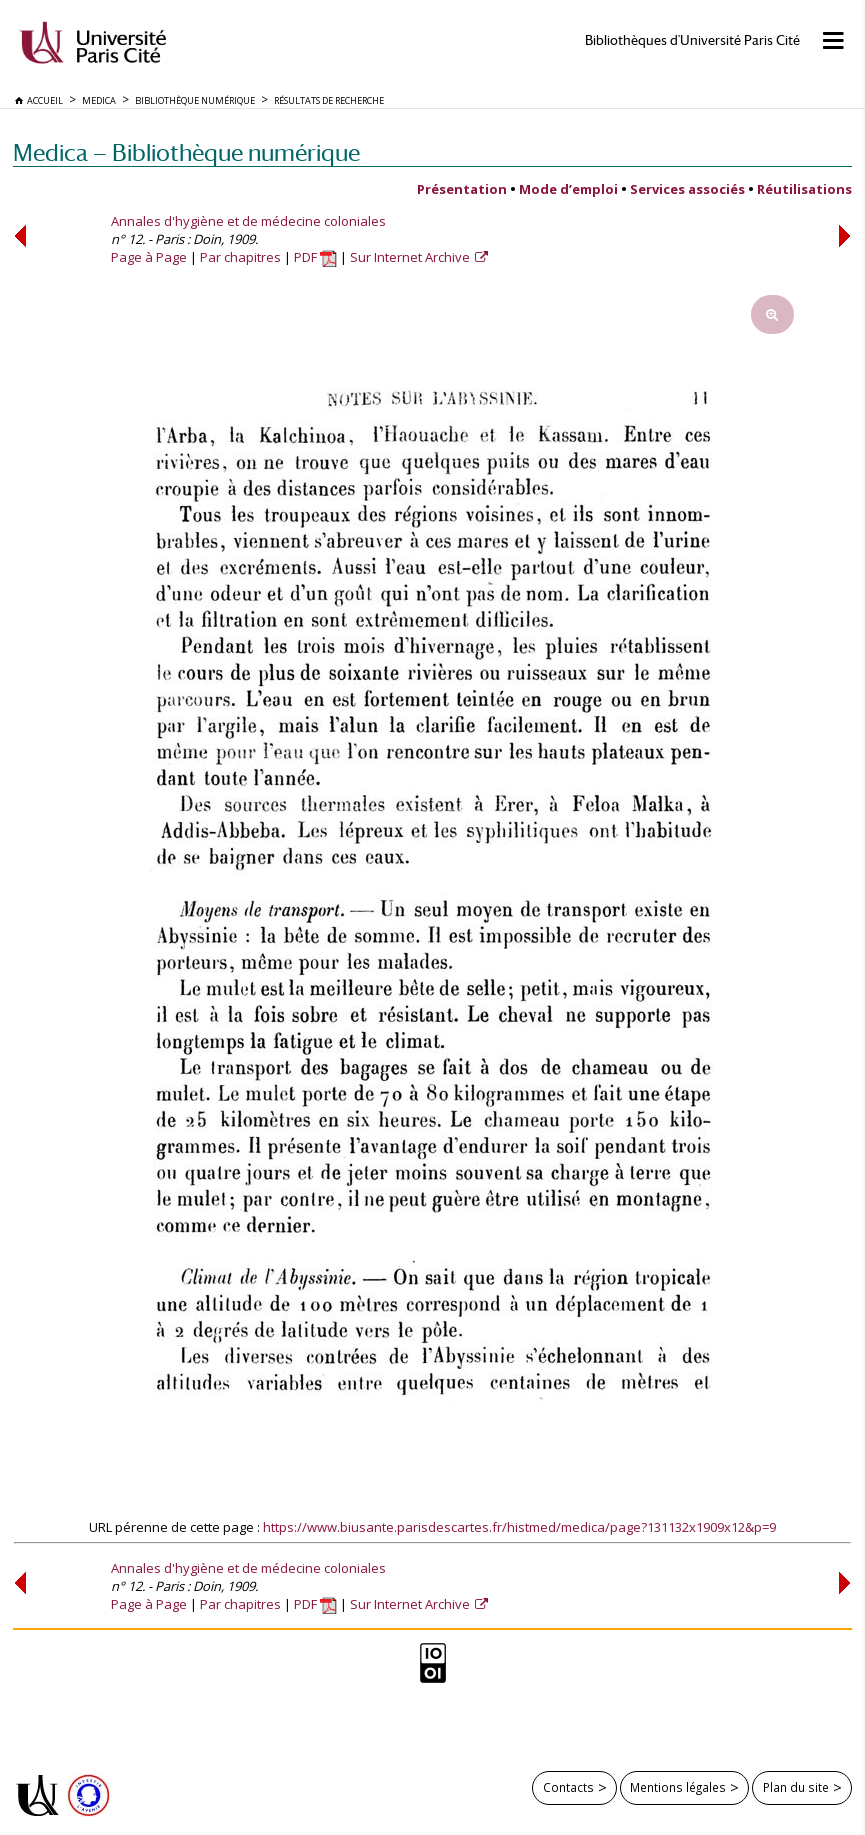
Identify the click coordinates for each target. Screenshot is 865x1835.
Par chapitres (240, 257)
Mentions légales (678, 1787)
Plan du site (796, 1787)
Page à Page (149, 257)
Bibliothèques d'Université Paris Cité (692, 40)
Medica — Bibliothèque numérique (186, 152)
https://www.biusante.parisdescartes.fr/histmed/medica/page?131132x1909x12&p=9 (519, 1527)
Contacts (568, 1787)
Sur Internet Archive (411, 257)
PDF (315, 257)
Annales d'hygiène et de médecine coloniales (248, 221)
